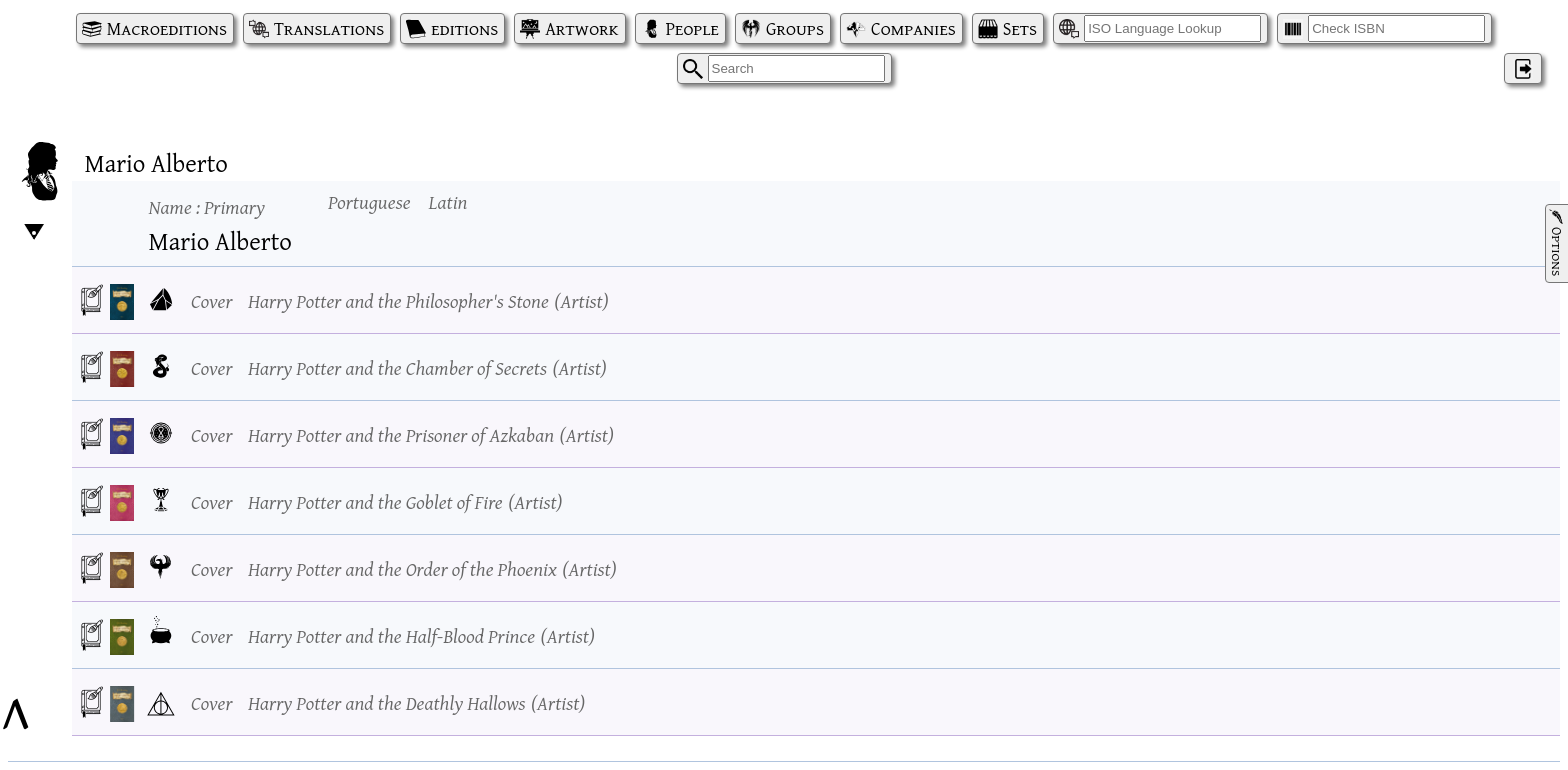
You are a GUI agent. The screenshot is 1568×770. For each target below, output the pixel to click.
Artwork (581, 28)
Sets (1020, 28)
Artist (581, 300)
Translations (329, 28)
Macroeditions (167, 28)
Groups (795, 28)
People (692, 28)
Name (207, 206)
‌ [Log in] (1523, 68)
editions (464, 28)
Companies (913, 28)
